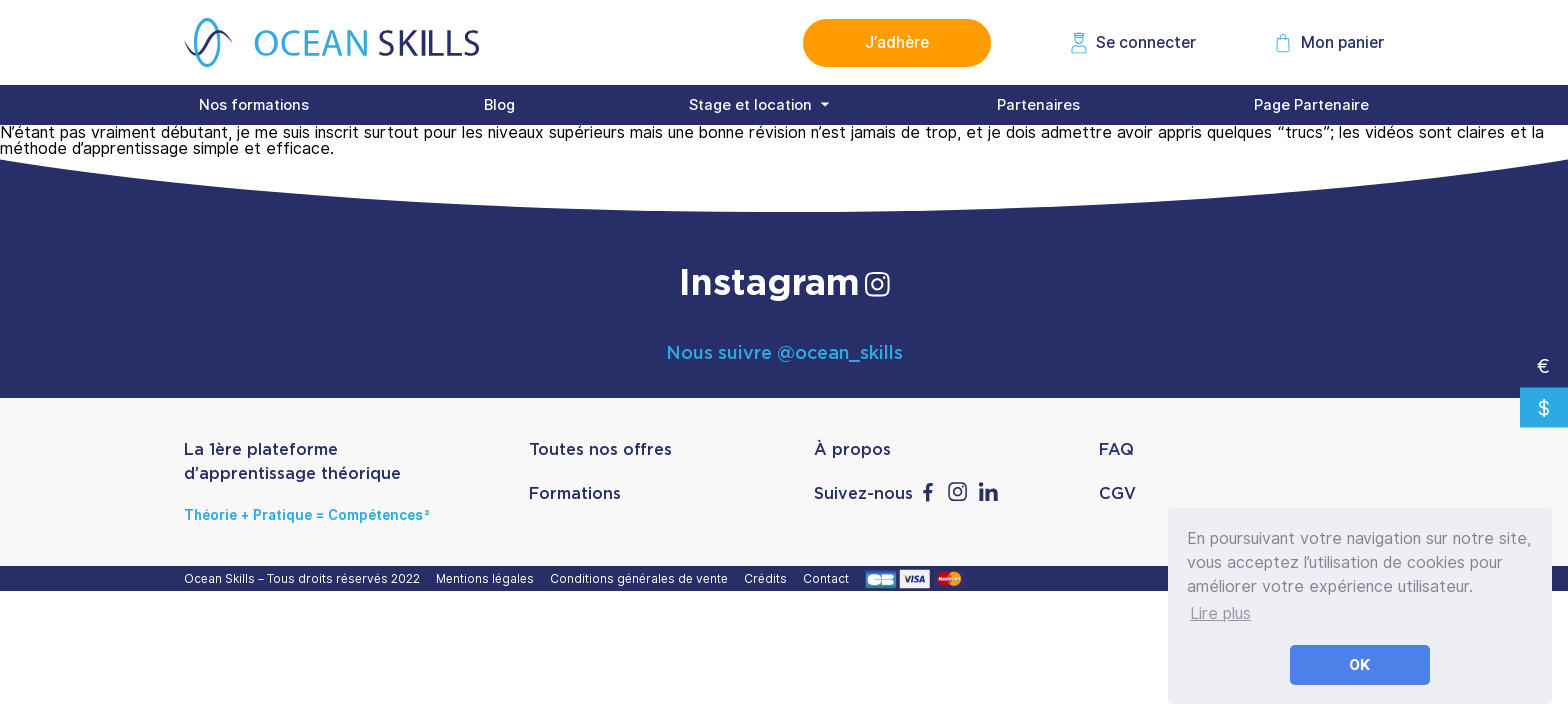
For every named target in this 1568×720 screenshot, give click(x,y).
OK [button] (1360, 664)
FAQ (1116, 450)
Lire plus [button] (1220, 613)
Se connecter (1146, 42)
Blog (499, 105)
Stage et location (750, 105)
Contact (829, 578)
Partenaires (1038, 105)
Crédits (768, 578)
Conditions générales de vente (642, 578)
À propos (852, 450)
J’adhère (897, 42)
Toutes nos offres (600, 450)
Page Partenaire (1311, 105)
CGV (1117, 494)
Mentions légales (488, 578)
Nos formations (254, 105)
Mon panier (1342, 42)
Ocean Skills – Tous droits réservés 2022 (305, 578)
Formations (575, 494)
